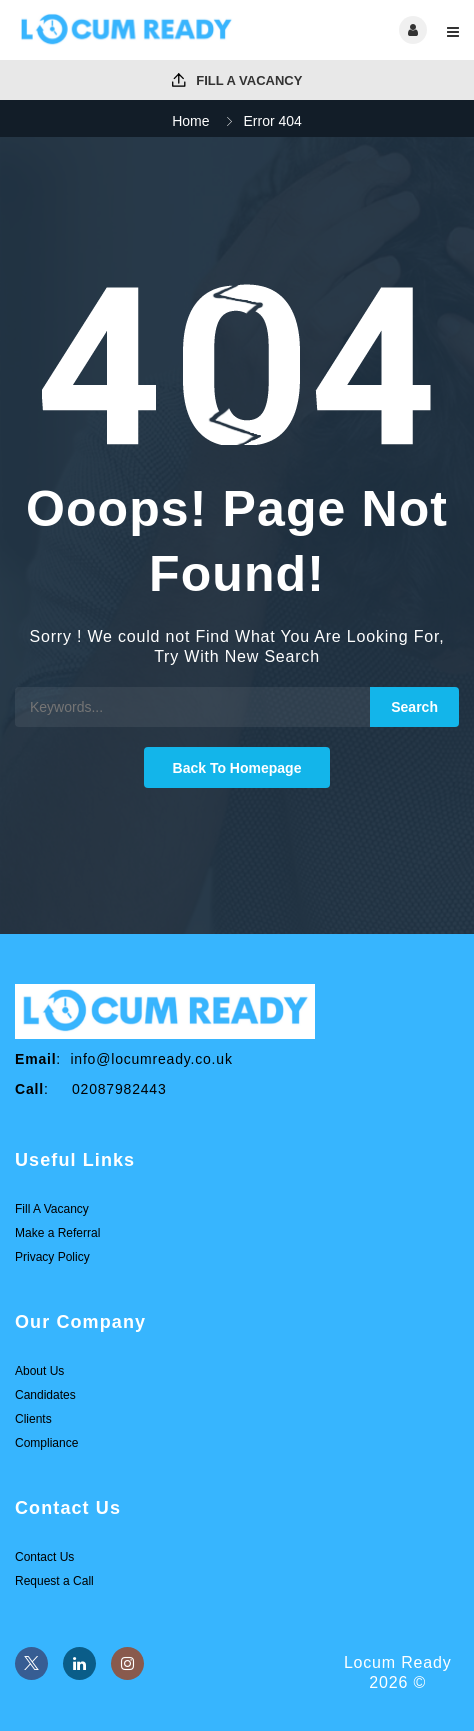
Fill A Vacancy (237, 80)
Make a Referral (57, 1233)
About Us (39, 1371)
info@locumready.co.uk (151, 1059)
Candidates (45, 1395)
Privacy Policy (52, 1257)
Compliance (46, 1443)
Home (190, 121)
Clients (33, 1419)
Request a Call (54, 1581)
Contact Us (44, 1557)
